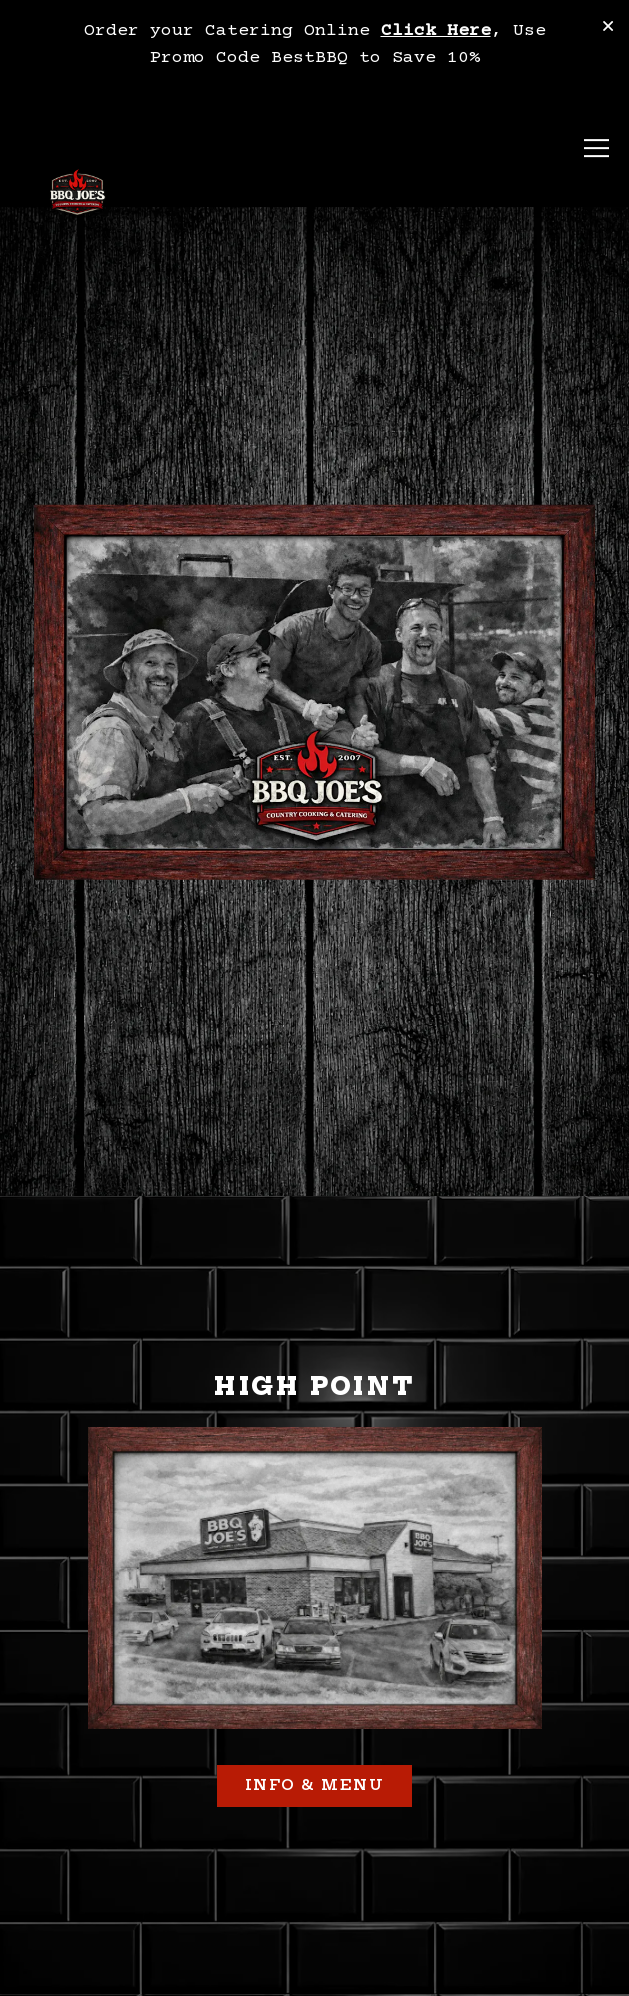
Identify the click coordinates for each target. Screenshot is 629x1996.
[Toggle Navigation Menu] (596, 149)
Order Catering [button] (314, 1968)
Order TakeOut (314, 1911)
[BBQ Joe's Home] (77, 195)
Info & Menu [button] (315, 1713)
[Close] (608, 28)
